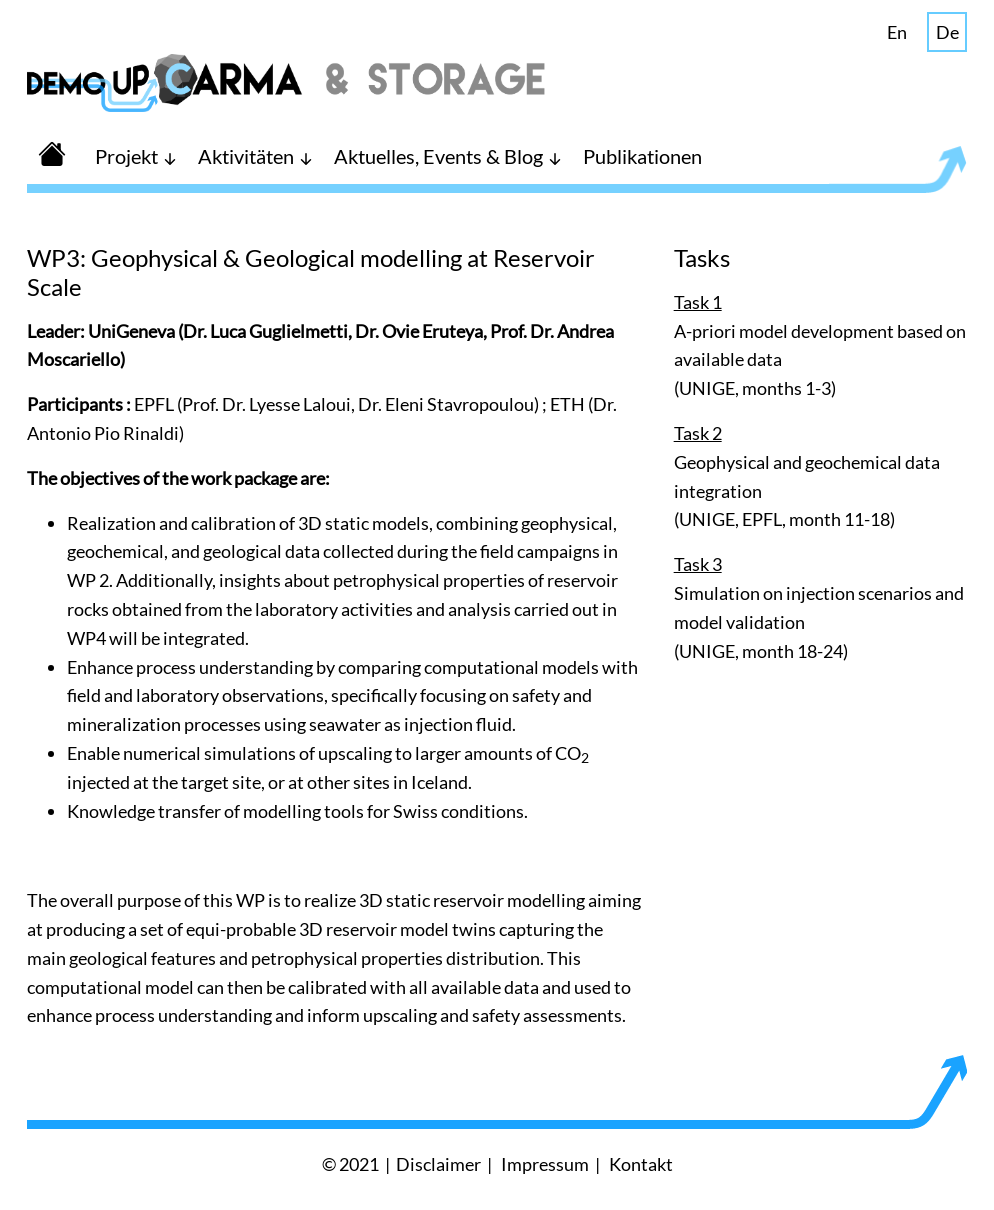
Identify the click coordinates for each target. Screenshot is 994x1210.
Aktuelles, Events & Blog (438, 156)
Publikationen (642, 156)
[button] (52, 156)
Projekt (126, 156)
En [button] (897, 32)
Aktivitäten (246, 156)
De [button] (947, 32)
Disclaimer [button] (438, 1164)
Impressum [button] (545, 1164)
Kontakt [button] (641, 1164)
